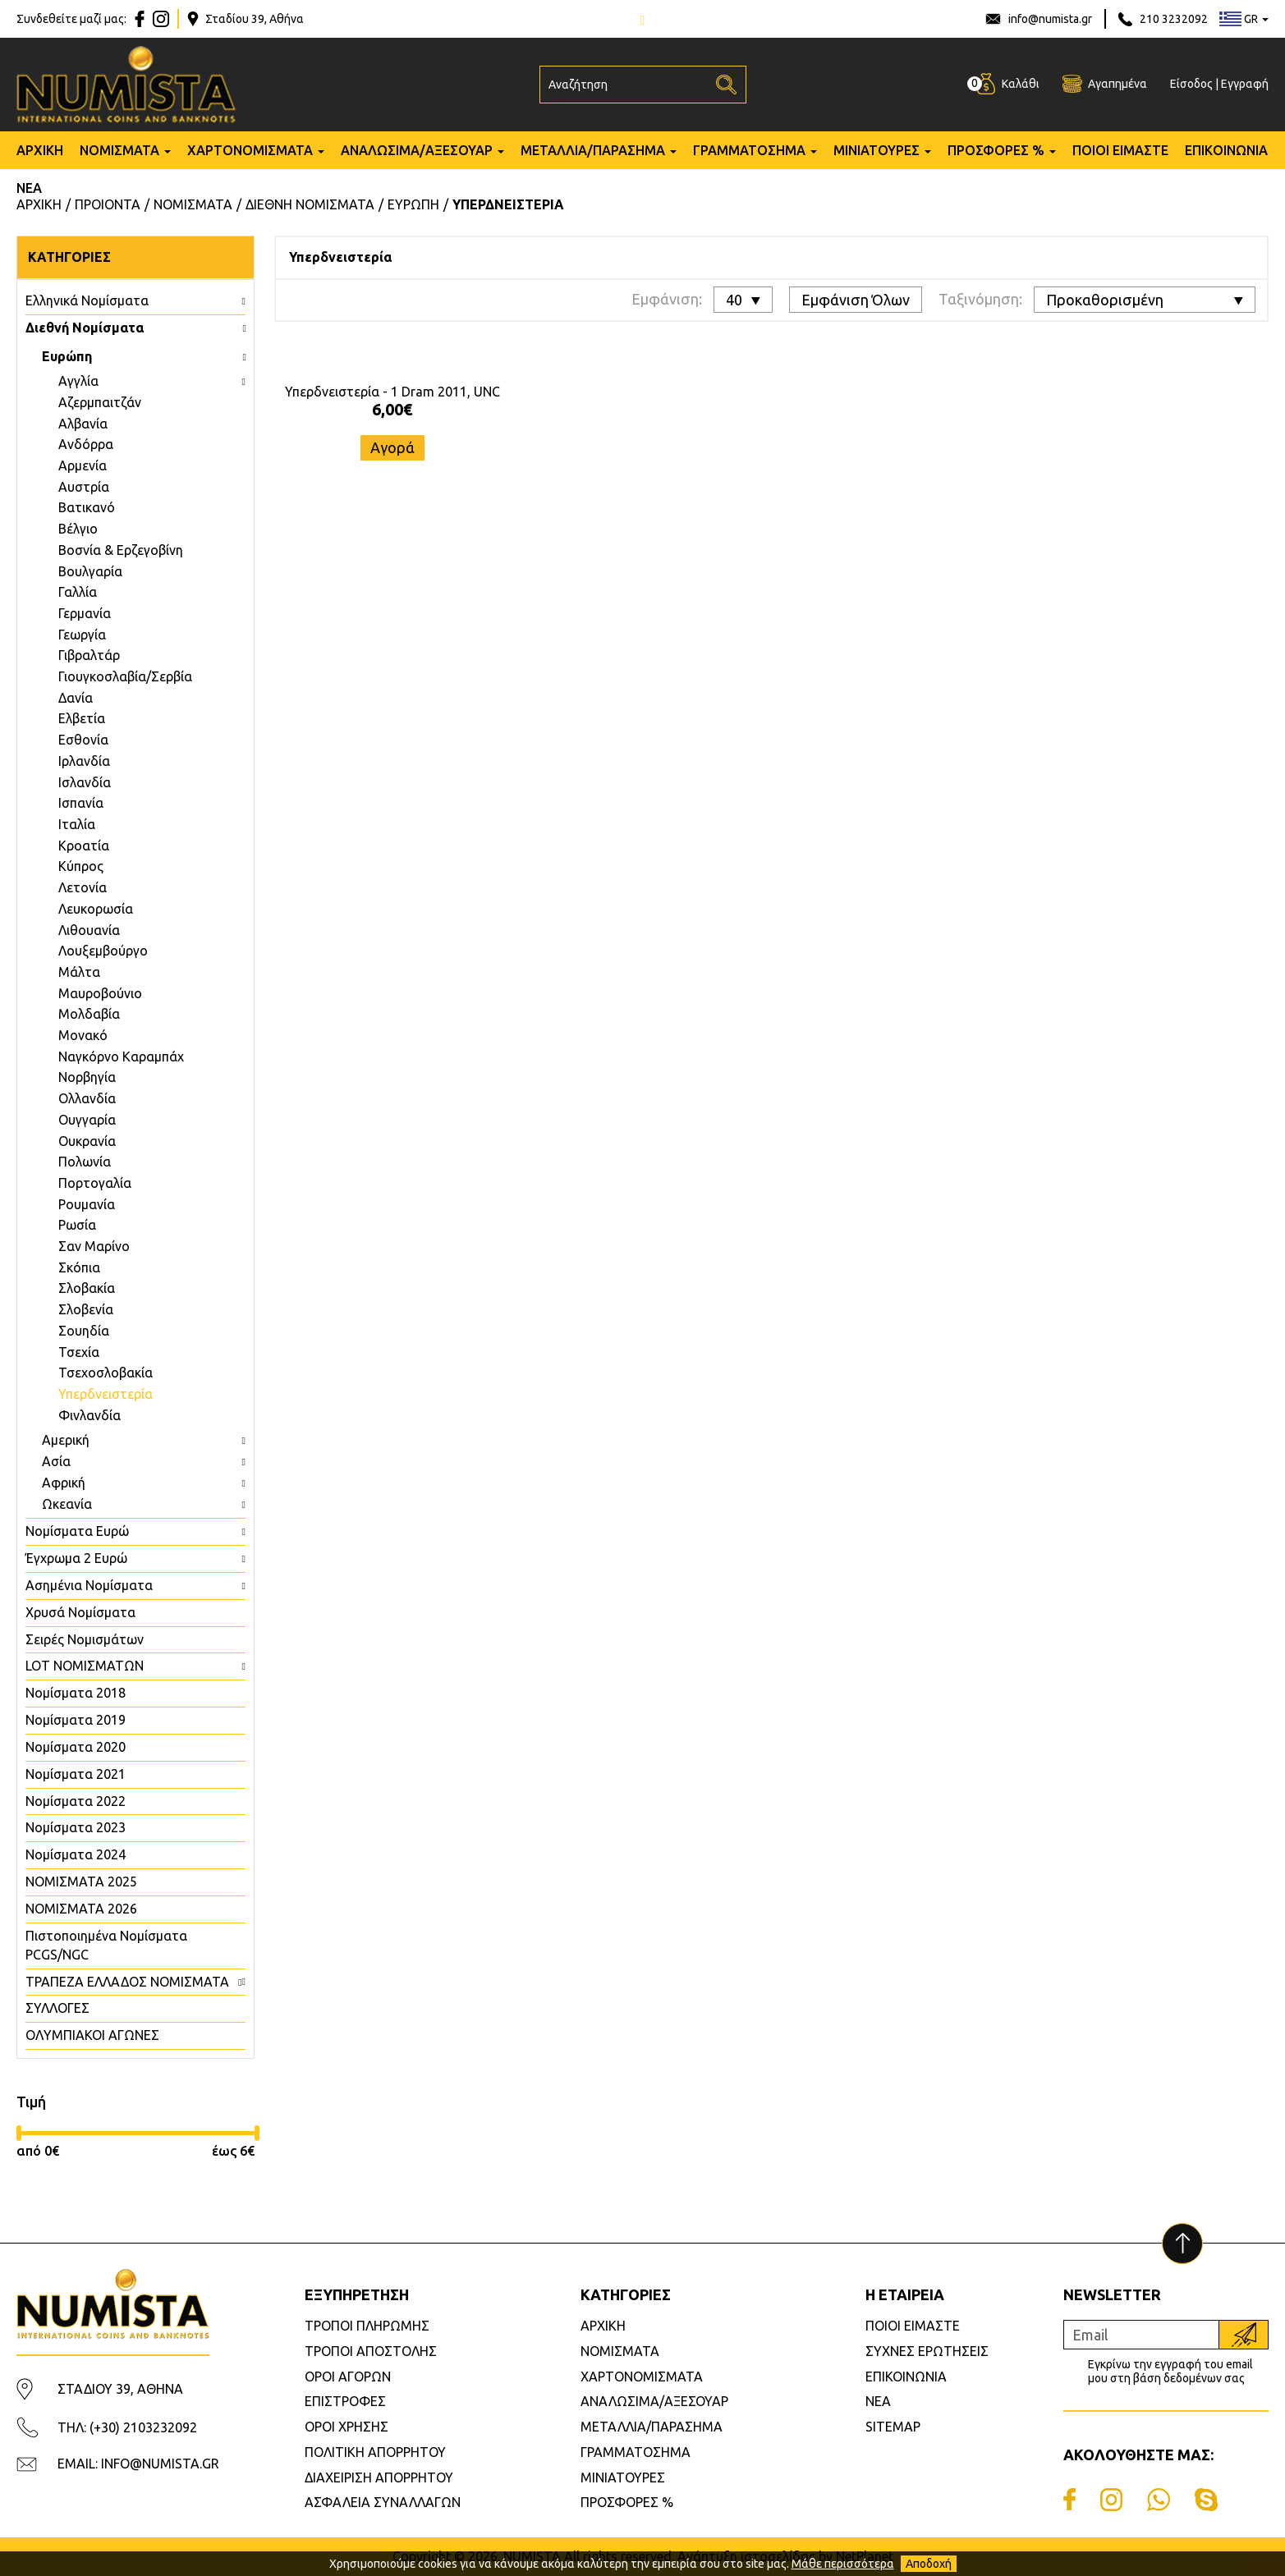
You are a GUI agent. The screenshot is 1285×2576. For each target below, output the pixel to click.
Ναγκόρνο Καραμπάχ (121, 1056)
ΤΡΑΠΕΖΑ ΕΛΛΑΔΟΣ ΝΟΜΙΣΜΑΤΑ (127, 1981)
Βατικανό (86, 507)
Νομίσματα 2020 (75, 1746)
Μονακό (83, 1035)
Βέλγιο (78, 528)
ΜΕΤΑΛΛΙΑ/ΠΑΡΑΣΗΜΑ (593, 150)
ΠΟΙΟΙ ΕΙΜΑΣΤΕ (1120, 150)
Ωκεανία (67, 1504)
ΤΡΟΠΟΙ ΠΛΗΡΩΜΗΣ (367, 2325)
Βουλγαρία (90, 571)
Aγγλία (78, 381)
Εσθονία (83, 739)
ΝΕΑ (29, 188)
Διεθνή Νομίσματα (84, 327)
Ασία (56, 1461)
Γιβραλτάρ (89, 655)
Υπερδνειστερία (105, 1394)
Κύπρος (80, 866)
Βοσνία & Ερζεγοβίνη (120, 550)
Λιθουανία (89, 930)
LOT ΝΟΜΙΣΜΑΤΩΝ (84, 1665)
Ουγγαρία (87, 1119)
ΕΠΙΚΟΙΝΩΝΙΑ (1226, 150)
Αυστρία (83, 486)
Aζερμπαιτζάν (99, 402)
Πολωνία (84, 1161)
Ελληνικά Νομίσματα (87, 300)
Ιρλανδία (84, 761)
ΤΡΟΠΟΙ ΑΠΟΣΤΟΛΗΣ (371, 2351)
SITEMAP (892, 2426)
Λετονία (82, 887)
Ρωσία (77, 1224)
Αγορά (392, 447)
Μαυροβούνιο (100, 993)
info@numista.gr (1050, 18)
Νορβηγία (87, 1077)
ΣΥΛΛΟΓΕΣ (57, 2008)
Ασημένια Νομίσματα (89, 1585)
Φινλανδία (89, 1415)
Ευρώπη (67, 356)
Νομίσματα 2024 (75, 1854)
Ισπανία (80, 802)
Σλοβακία (86, 1288)
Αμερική (65, 1439)
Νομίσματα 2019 (75, 1719)
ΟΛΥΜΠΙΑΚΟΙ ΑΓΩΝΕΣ (92, 2035)
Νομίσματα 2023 (75, 1827)
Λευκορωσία (95, 908)
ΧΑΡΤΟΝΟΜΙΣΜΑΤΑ (250, 150)
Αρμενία (82, 465)
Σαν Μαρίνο (94, 1246)
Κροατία (83, 845)
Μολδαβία (89, 1013)
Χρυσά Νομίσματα (80, 1612)
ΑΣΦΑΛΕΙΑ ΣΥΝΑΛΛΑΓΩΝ (383, 2502)
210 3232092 (1174, 18)
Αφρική (63, 1482)
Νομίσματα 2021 (75, 1774)
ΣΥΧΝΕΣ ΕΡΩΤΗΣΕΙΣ (927, 2351)
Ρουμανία (86, 1204)
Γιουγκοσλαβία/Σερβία (125, 676)
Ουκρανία (87, 1141)
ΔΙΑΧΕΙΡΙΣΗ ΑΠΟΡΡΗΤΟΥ (379, 2477)
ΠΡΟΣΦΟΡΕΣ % (996, 150)
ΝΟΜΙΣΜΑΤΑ (119, 150)
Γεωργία (82, 634)
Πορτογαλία (94, 1183)
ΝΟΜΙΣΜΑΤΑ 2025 (81, 1881)
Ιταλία (76, 824)
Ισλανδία (84, 782)
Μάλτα (79, 972)
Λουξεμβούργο (103, 950)
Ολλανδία (87, 1098)
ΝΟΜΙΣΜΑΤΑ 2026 (81, 1908)
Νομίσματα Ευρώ (77, 1531)
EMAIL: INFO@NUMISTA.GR (138, 2463)
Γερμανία (84, 613)
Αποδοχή (929, 2563)
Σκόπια (79, 1267)
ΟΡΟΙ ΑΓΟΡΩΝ (348, 2376)
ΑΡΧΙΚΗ (39, 150)
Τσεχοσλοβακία (105, 1372)
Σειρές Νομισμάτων (84, 1639)
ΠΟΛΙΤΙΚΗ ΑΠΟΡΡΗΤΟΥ (375, 2452)
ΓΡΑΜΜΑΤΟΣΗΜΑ (749, 150)
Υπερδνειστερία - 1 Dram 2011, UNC (392, 391)
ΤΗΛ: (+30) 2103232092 (127, 2427)
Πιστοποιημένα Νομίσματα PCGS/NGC (106, 1945)
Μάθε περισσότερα (843, 2563)
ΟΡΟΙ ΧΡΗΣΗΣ (346, 2426)
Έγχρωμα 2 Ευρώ (76, 1558)
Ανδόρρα (85, 444)
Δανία (75, 697)
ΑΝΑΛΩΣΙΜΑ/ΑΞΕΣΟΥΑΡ (417, 150)
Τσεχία (78, 1352)
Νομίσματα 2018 (75, 1692)
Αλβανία (83, 423)
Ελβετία (81, 718)
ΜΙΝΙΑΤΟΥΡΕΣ (876, 150)
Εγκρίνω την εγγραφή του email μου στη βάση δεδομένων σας (1170, 2371)
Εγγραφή (1245, 83)
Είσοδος (1191, 83)
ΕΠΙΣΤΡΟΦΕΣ (345, 2401)
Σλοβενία (85, 1309)
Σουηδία (83, 1330)
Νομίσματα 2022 (75, 1801)
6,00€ (392, 409)
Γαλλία (77, 591)
